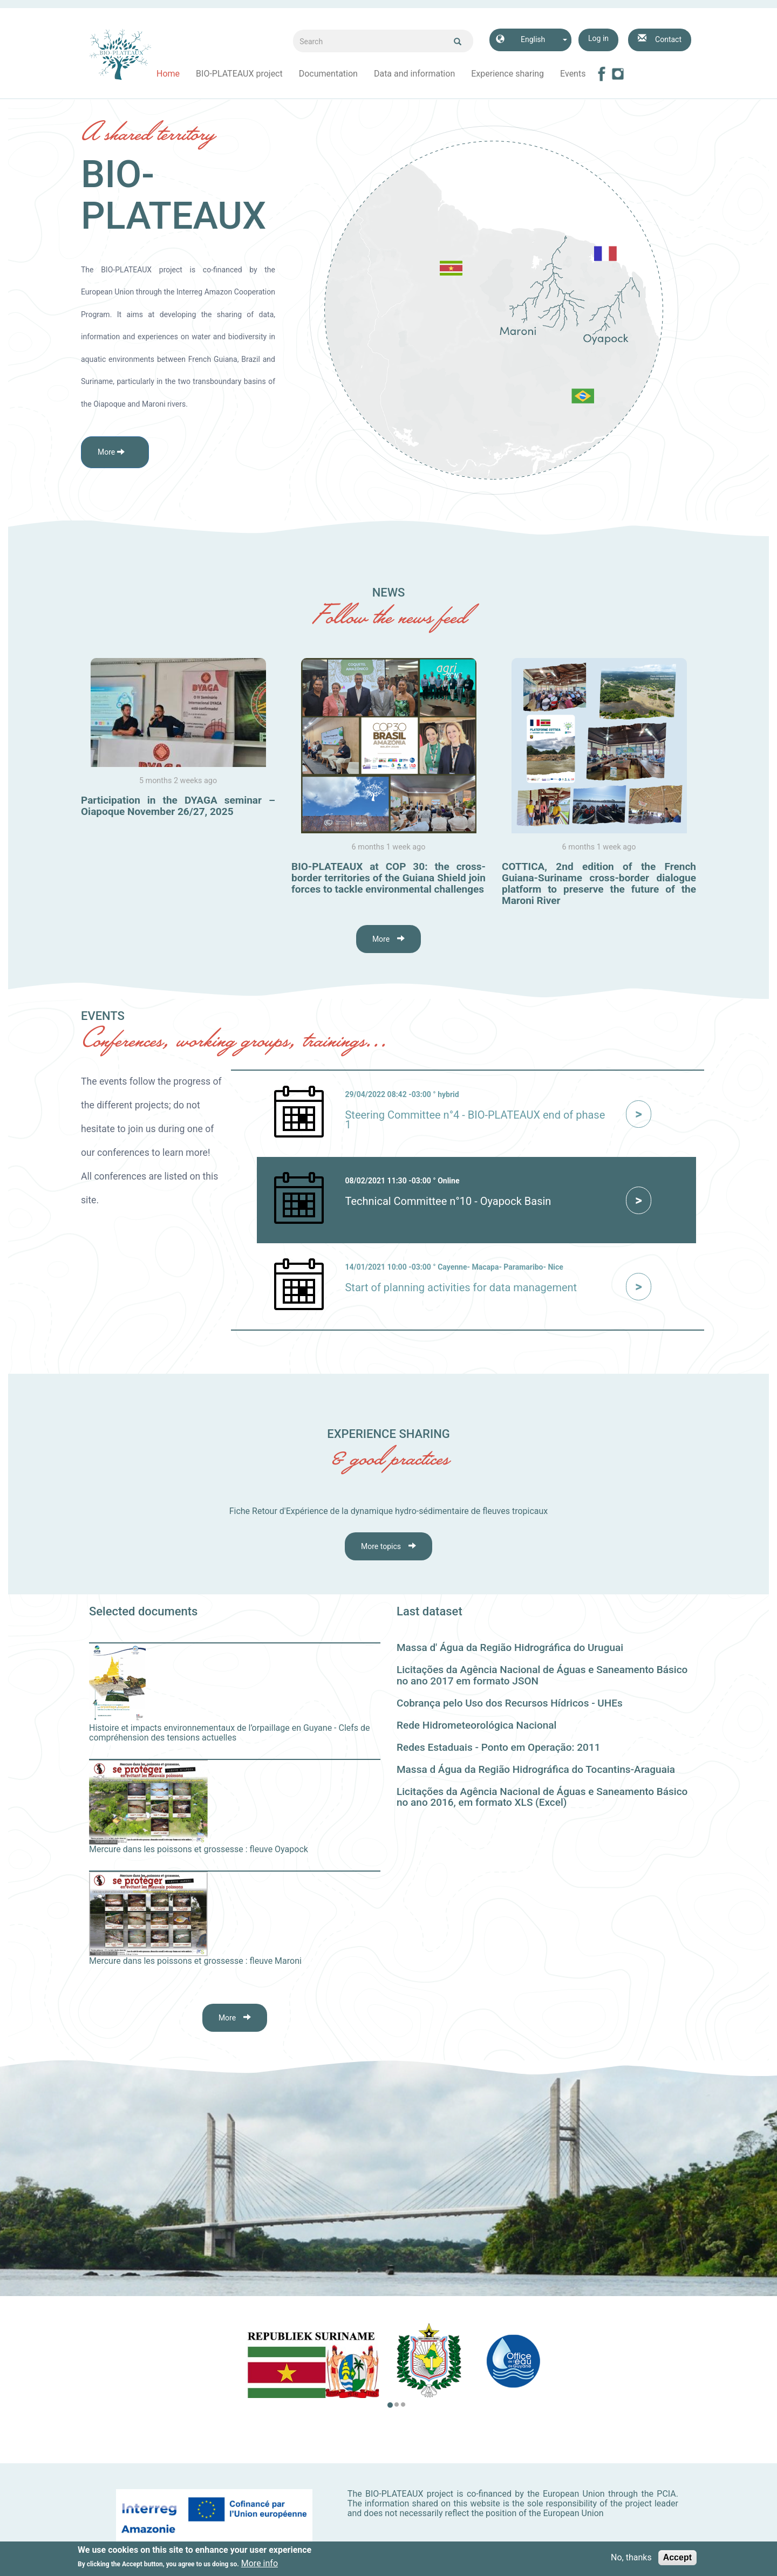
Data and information (414, 73)
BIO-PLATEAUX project (239, 73)
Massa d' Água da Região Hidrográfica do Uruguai (510, 1647)
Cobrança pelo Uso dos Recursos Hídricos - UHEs (510, 1703)
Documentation (328, 73)
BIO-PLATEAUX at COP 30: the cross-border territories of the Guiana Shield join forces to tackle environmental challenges (388, 877)
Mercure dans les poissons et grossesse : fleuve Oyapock (198, 1849)
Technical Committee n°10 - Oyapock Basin (448, 1201)
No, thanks (631, 2558)
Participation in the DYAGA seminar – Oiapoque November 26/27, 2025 (178, 806)
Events (572, 73)
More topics (381, 1546)
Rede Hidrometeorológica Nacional (476, 1725)
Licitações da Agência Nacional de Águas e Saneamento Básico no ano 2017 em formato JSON (542, 1675)
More (381, 939)
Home (168, 73)
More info (259, 2564)
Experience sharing (507, 73)
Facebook (602, 74)
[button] (115, 452)
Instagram (618, 74)
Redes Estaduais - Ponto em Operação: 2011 (499, 1747)
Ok (457, 41)
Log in (598, 38)
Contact (668, 39)
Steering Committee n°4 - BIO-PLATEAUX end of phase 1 (475, 1119)
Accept (677, 2558)
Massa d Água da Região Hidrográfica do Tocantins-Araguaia (536, 1769)
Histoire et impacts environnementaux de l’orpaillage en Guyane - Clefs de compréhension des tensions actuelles (229, 1733)
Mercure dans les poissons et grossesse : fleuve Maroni (195, 1961)
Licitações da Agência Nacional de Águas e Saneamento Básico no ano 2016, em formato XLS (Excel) (542, 1797)
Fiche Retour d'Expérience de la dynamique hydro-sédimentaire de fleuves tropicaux (388, 1511)
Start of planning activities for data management (461, 1287)
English (533, 39)
